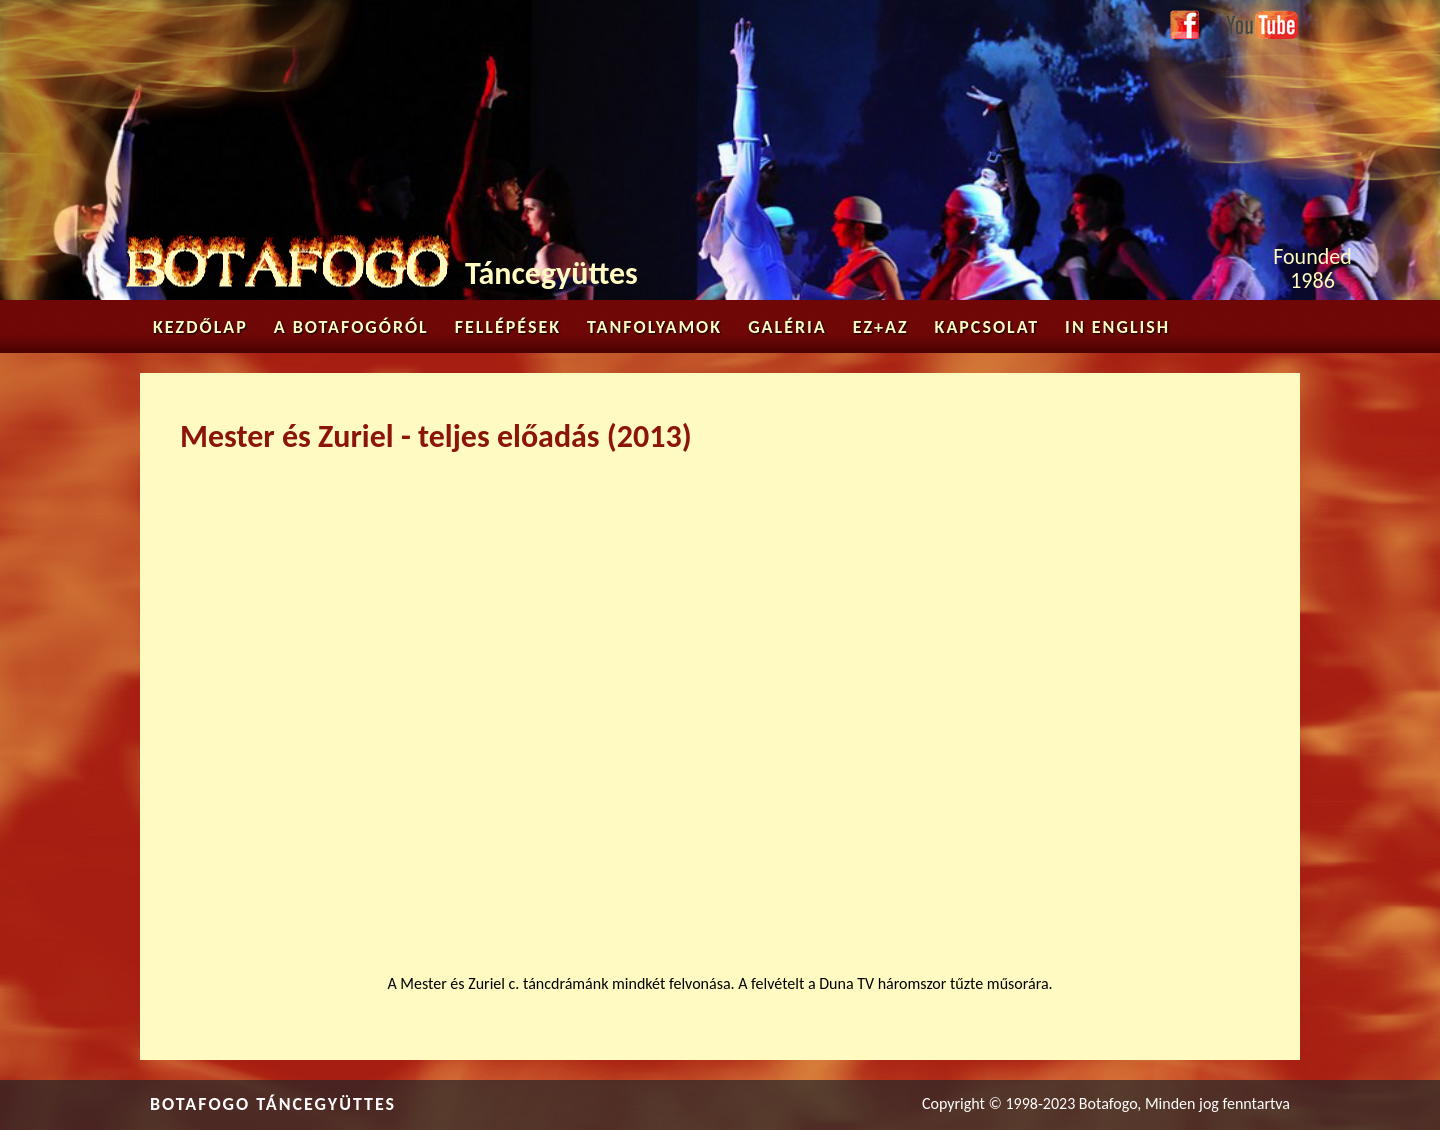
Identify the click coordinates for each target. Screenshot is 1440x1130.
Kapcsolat (987, 327)
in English (1117, 327)
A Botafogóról (351, 327)
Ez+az (881, 327)
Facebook (1184, 26)
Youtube (1252, 21)
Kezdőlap (200, 327)
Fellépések (508, 327)
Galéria (787, 327)
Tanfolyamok (654, 327)
